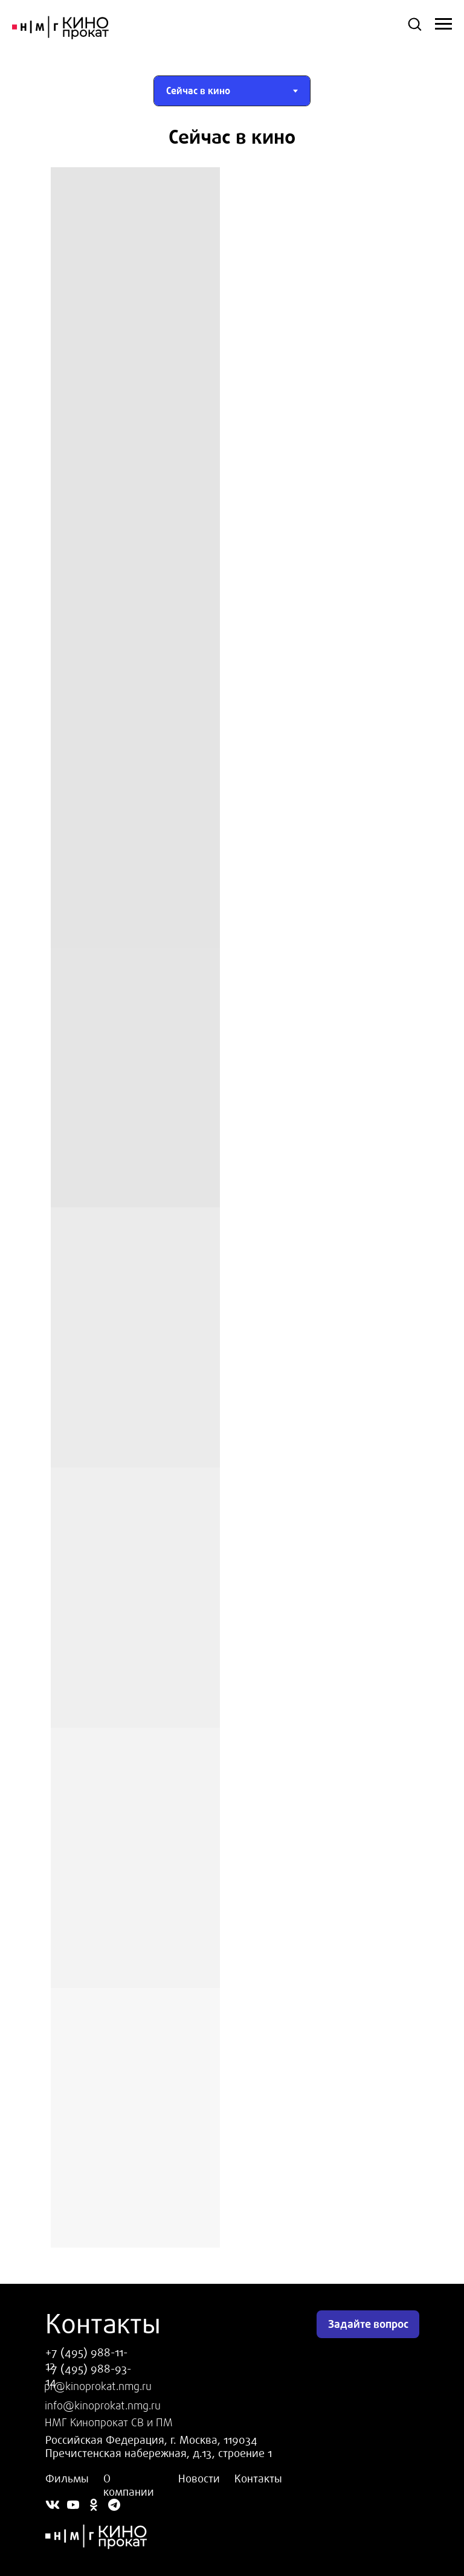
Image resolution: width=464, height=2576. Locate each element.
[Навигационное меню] (443, 24)
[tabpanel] (232, 136)
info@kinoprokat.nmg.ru (103, 2406)
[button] (414, 23)
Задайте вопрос (368, 2324)
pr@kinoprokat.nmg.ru (98, 2386)
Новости (199, 2479)
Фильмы (67, 2479)
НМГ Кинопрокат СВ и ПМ (109, 2423)
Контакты (258, 2479)
